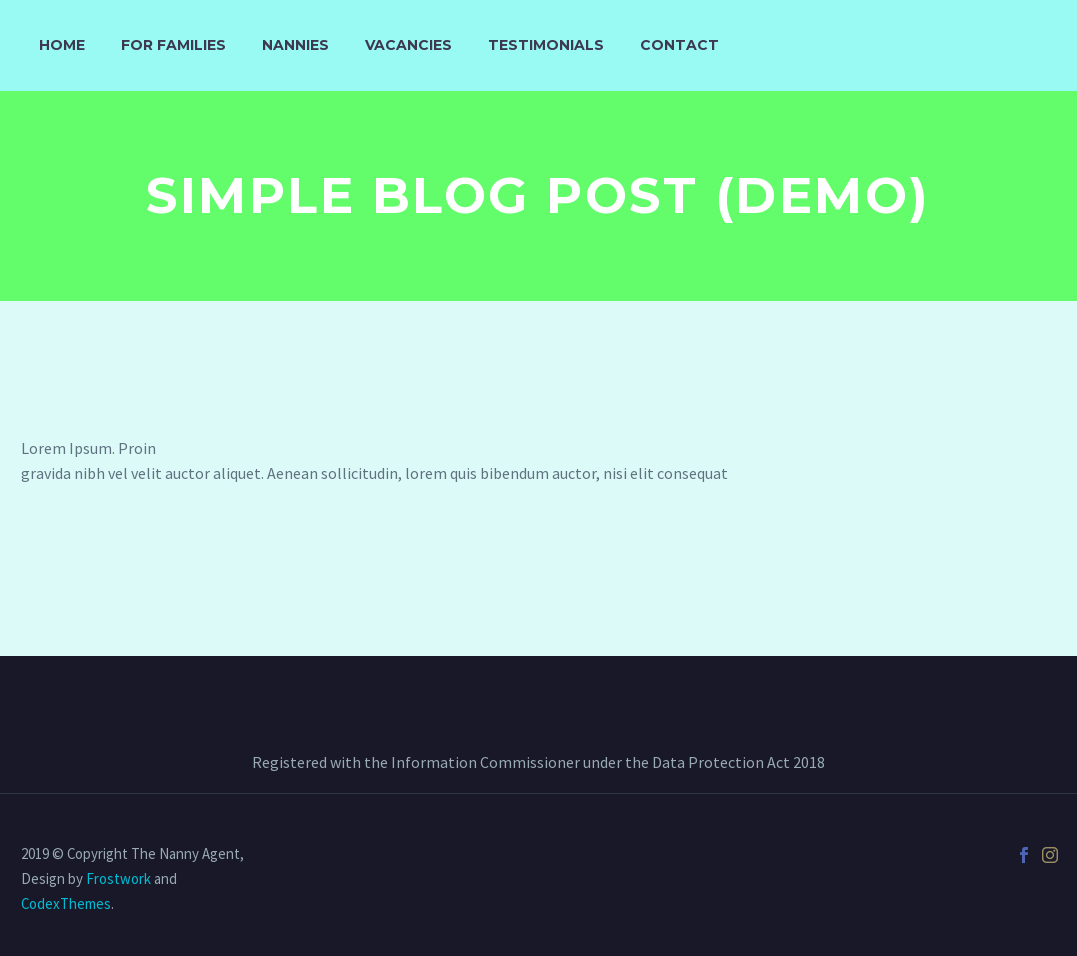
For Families (173, 45)
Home (62, 45)
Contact (679, 45)
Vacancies (408, 45)
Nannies (295, 45)
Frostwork (118, 878)
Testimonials (546, 45)
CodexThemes (66, 903)
